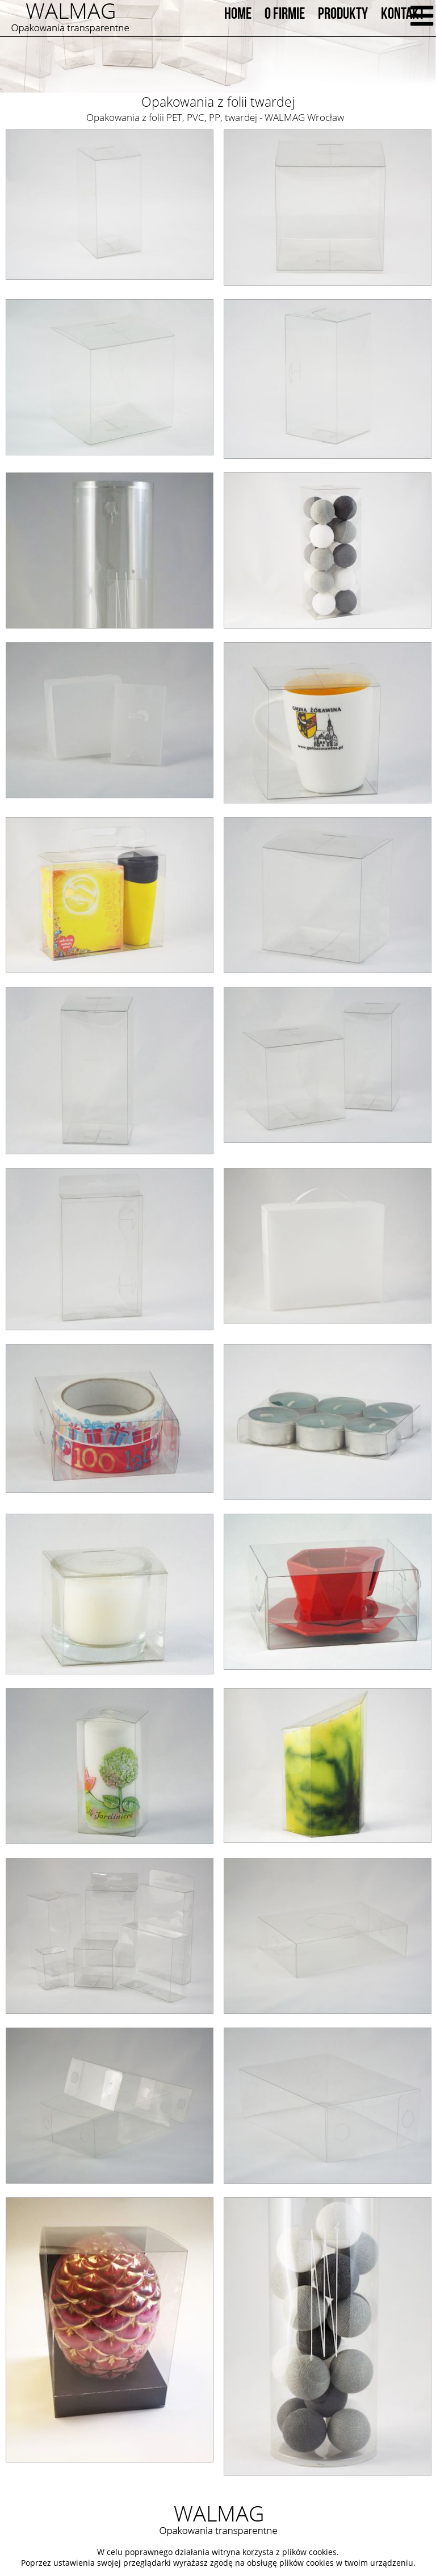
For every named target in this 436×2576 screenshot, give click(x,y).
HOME (237, 14)
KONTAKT (403, 14)
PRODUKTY (343, 14)
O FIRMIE (285, 14)
